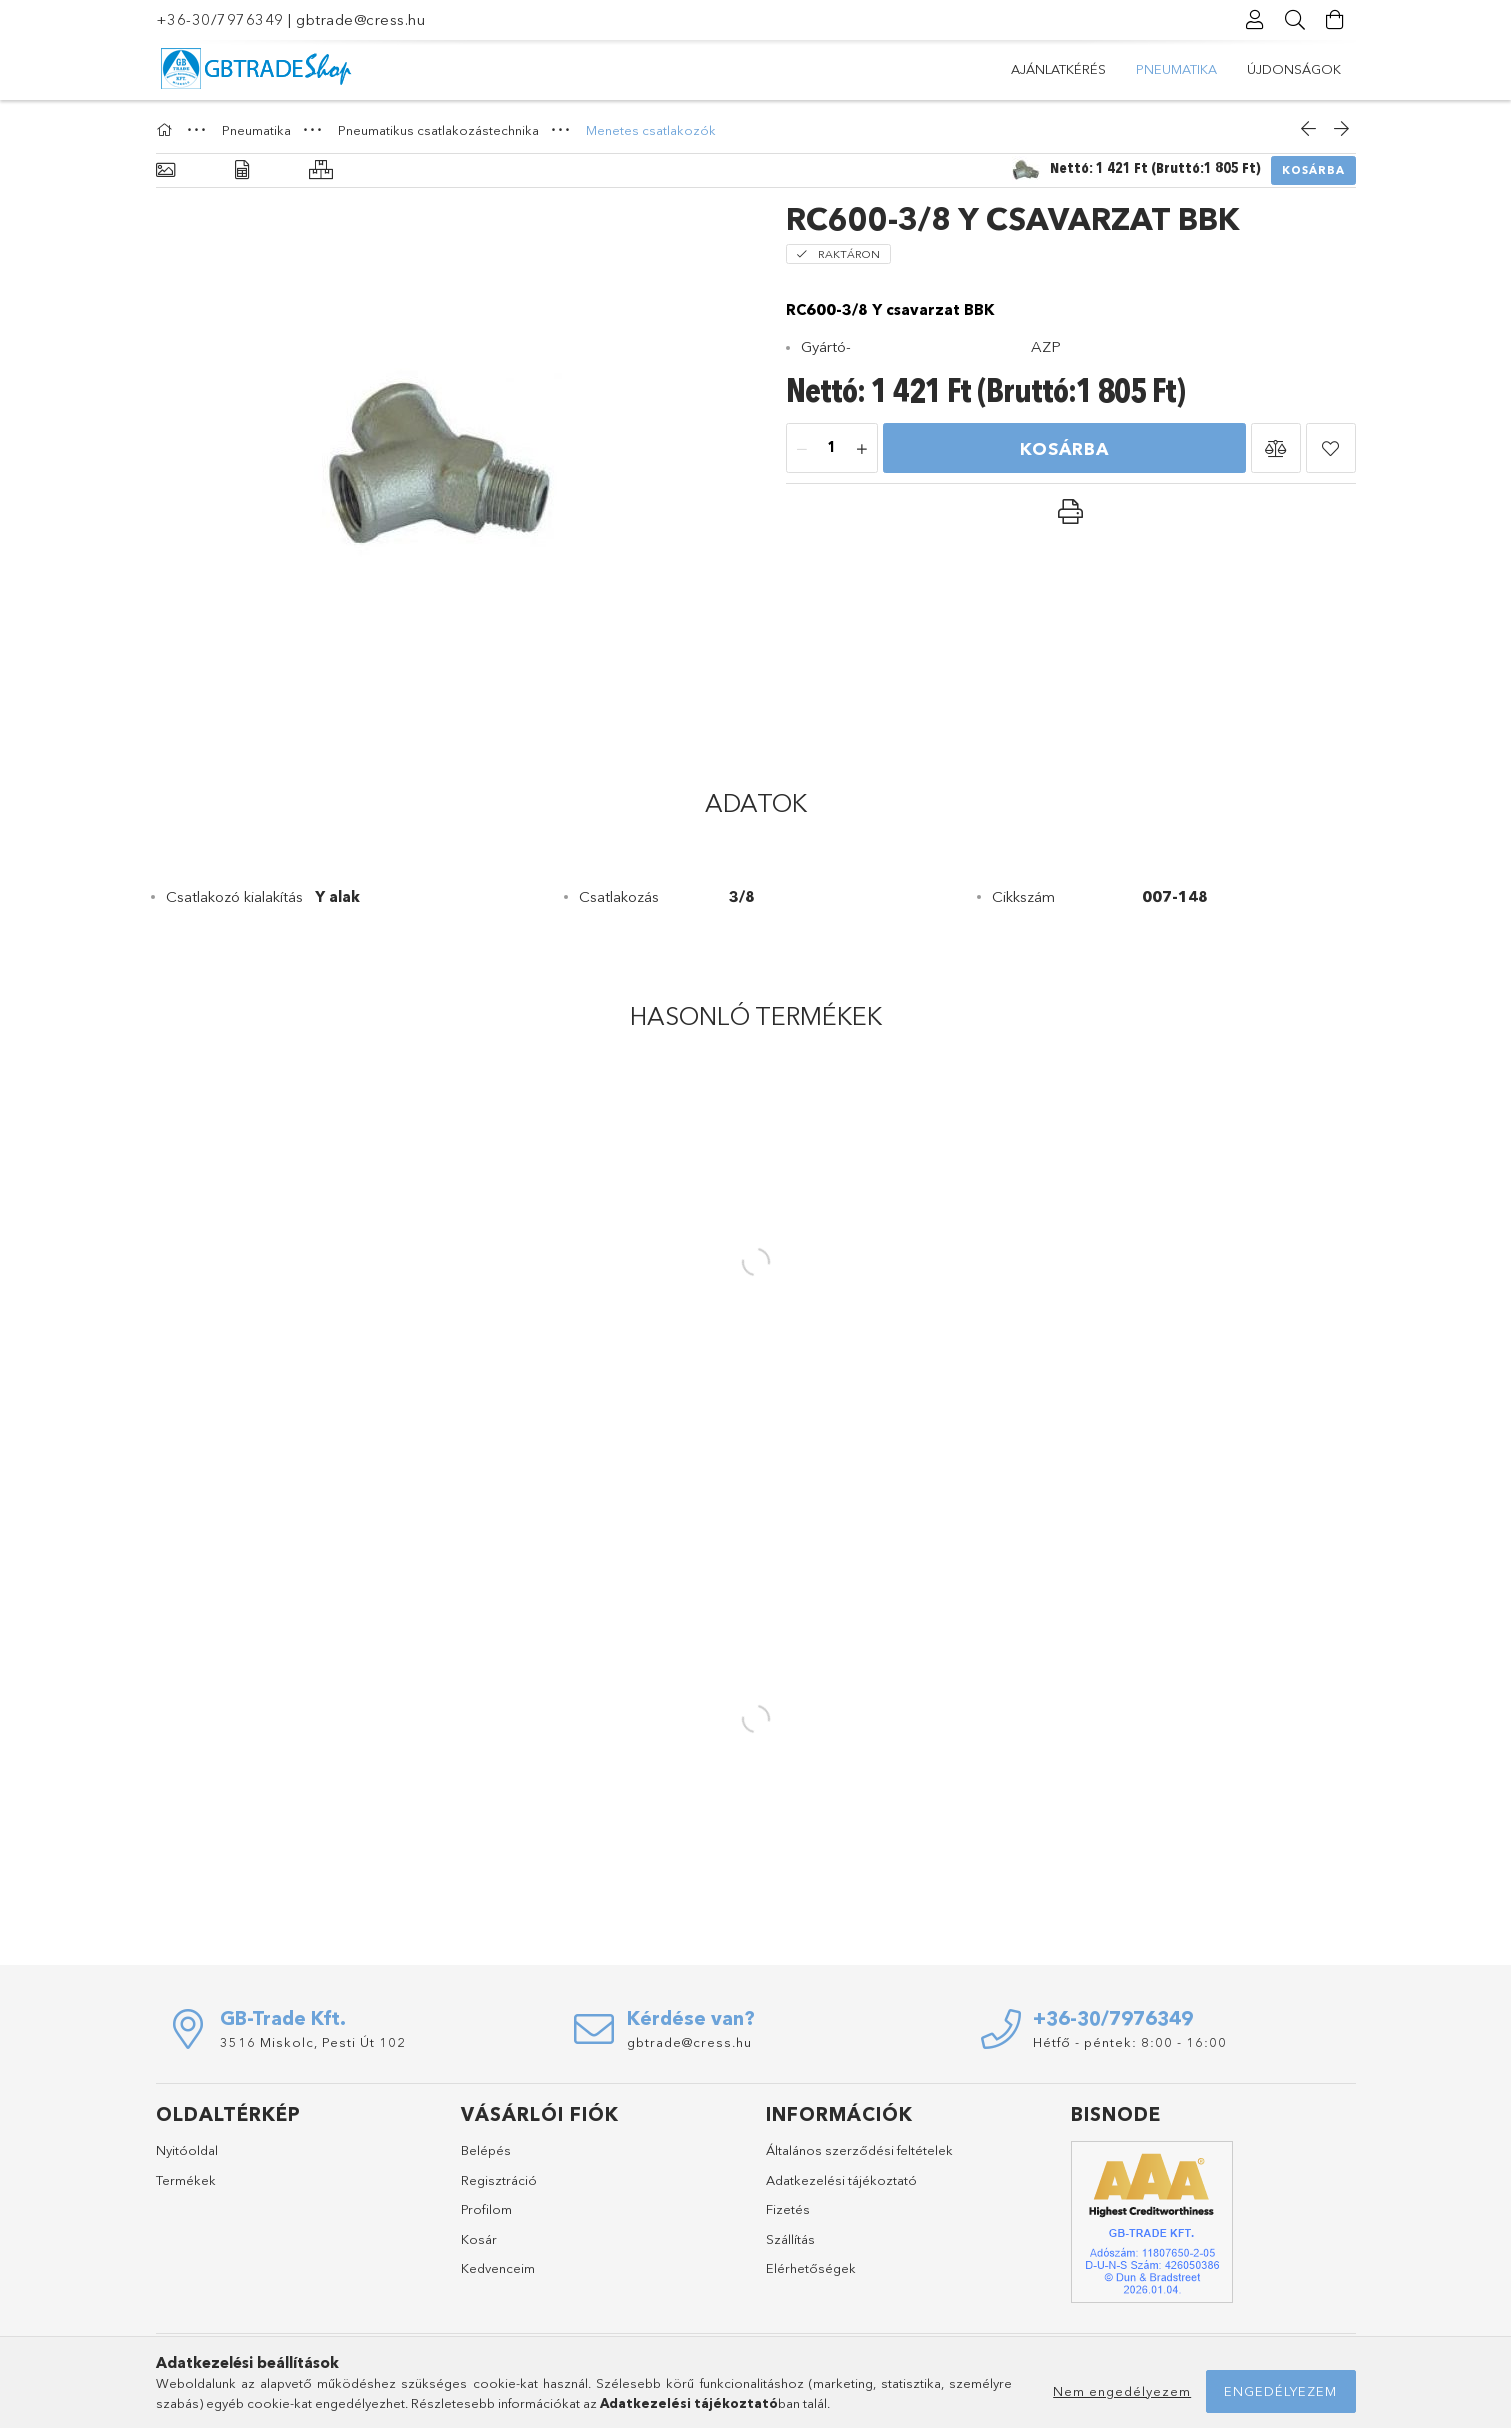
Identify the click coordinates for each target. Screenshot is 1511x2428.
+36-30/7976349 (220, 19)
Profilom (486, 2209)
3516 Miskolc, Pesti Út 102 (313, 2042)
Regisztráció (499, 2180)
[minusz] (802, 449)
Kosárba (1313, 170)
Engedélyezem (1280, 2391)
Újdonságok (1058, 69)
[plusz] (862, 449)
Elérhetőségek (811, 2268)
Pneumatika (1175, 69)
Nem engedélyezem (1122, 2391)
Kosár (479, 2239)
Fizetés (788, 2209)
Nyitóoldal (187, 2150)
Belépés (486, 2150)
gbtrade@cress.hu (360, 19)
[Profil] (1256, 20)
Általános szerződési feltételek (859, 2150)
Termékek (186, 2180)
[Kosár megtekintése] (1336, 20)
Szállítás (790, 2239)
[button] (1276, 448)
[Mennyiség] (832, 449)
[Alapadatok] (165, 170)
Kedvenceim (498, 2268)
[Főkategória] (167, 130)
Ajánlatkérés (1293, 69)
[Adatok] (242, 170)
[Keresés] (1296, 20)
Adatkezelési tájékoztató (841, 2180)
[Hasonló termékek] (321, 170)
